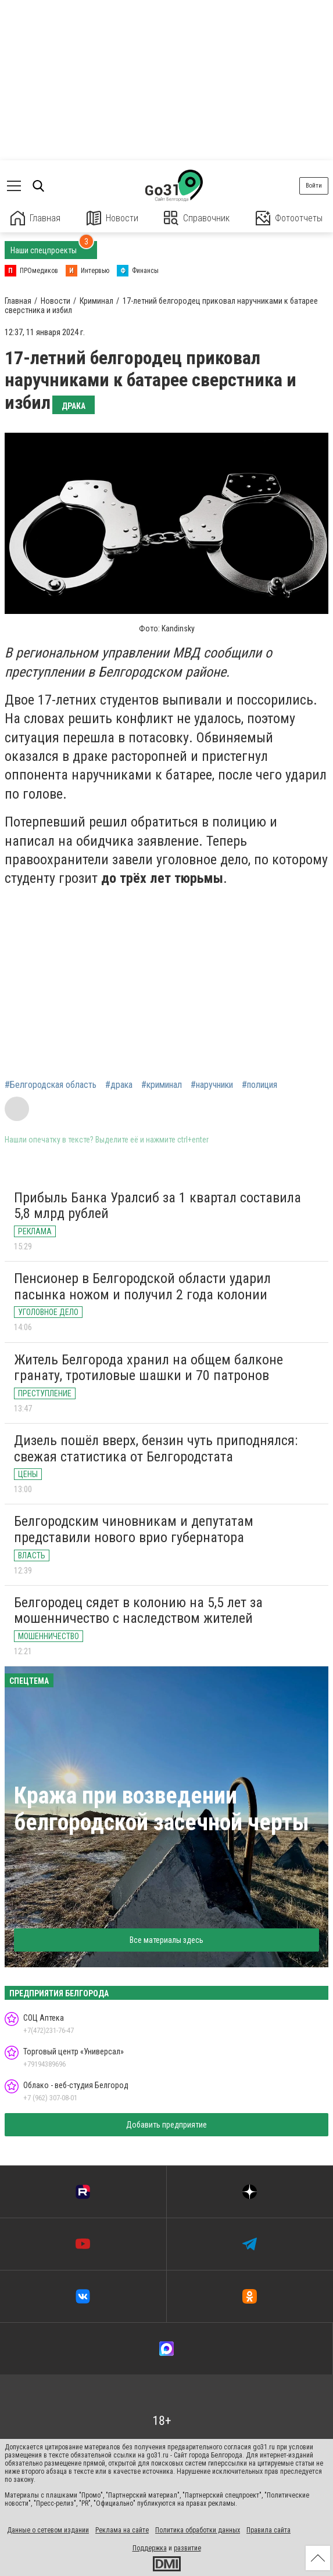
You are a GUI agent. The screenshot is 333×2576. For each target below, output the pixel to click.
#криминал (161, 1085)
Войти (314, 185)
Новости (112, 218)
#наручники (212, 1085)
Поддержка (150, 2548)
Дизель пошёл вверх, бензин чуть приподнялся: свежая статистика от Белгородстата (156, 1448)
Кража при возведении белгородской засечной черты (161, 1809)
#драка (119, 1085)
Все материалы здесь (166, 1940)
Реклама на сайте (122, 2530)
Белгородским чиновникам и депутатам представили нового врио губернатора (133, 1529)
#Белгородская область (50, 1085)
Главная (35, 218)
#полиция (259, 1085)
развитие (187, 2548)
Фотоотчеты (289, 218)
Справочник (197, 218)
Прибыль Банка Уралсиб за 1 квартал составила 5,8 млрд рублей (157, 1206)
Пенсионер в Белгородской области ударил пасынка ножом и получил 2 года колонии (142, 1286)
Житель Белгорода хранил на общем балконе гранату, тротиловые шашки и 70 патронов (148, 1368)
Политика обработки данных (197, 2530)
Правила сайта (268, 2530)
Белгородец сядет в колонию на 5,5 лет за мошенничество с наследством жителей (138, 1610)
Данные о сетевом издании (48, 2530)
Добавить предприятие (166, 2124)
